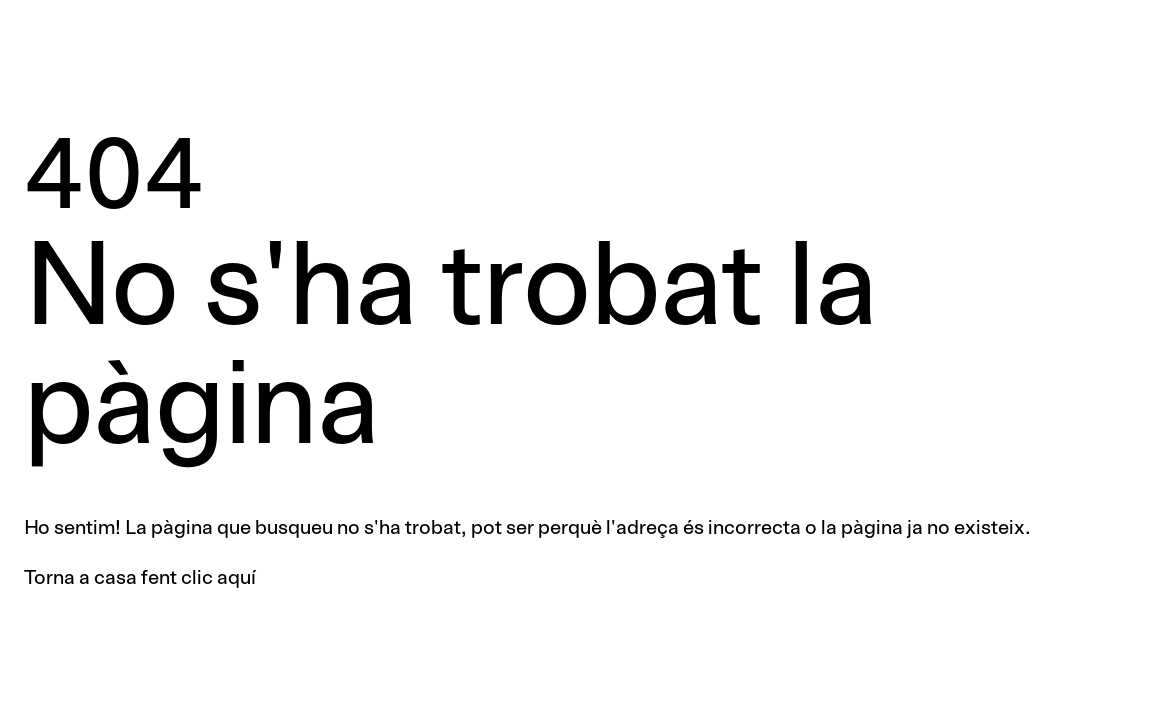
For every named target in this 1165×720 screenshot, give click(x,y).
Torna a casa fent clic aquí (140, 578)
